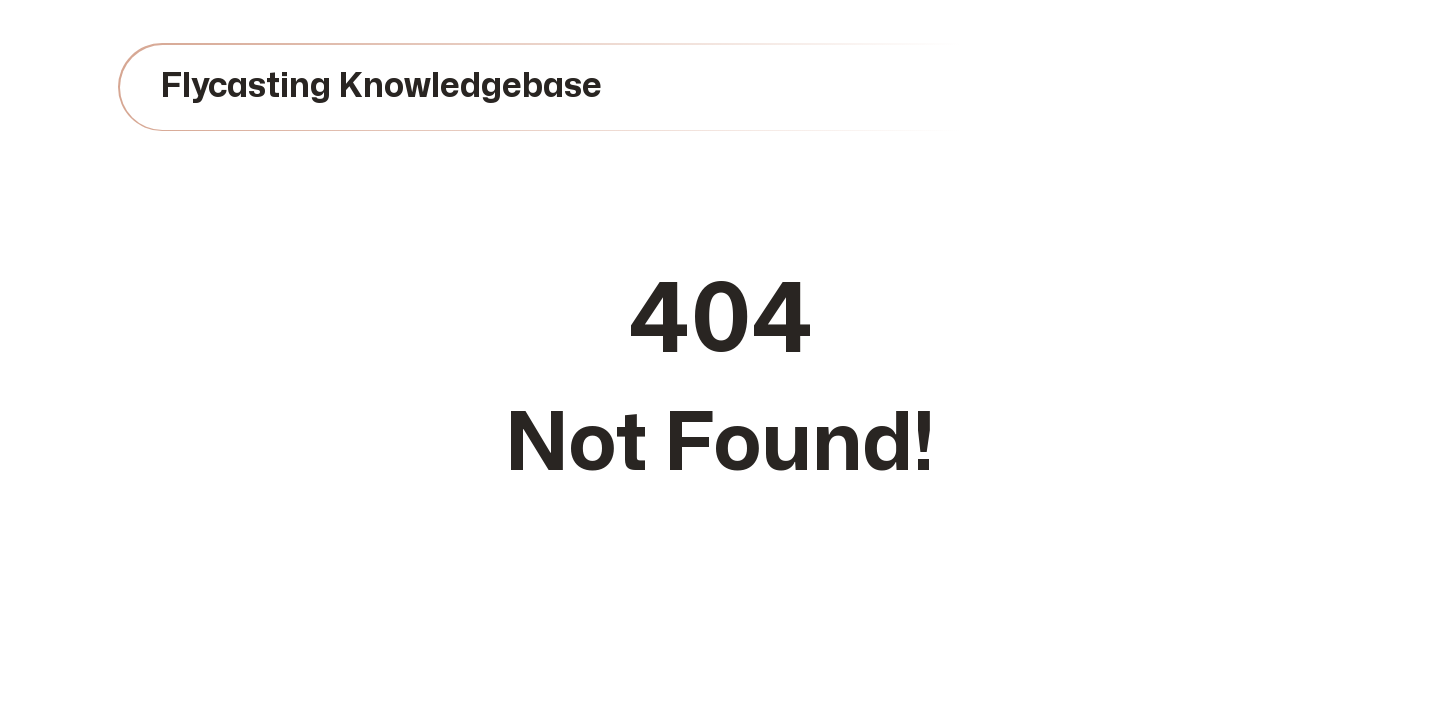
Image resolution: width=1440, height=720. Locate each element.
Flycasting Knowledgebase (381, 86)
